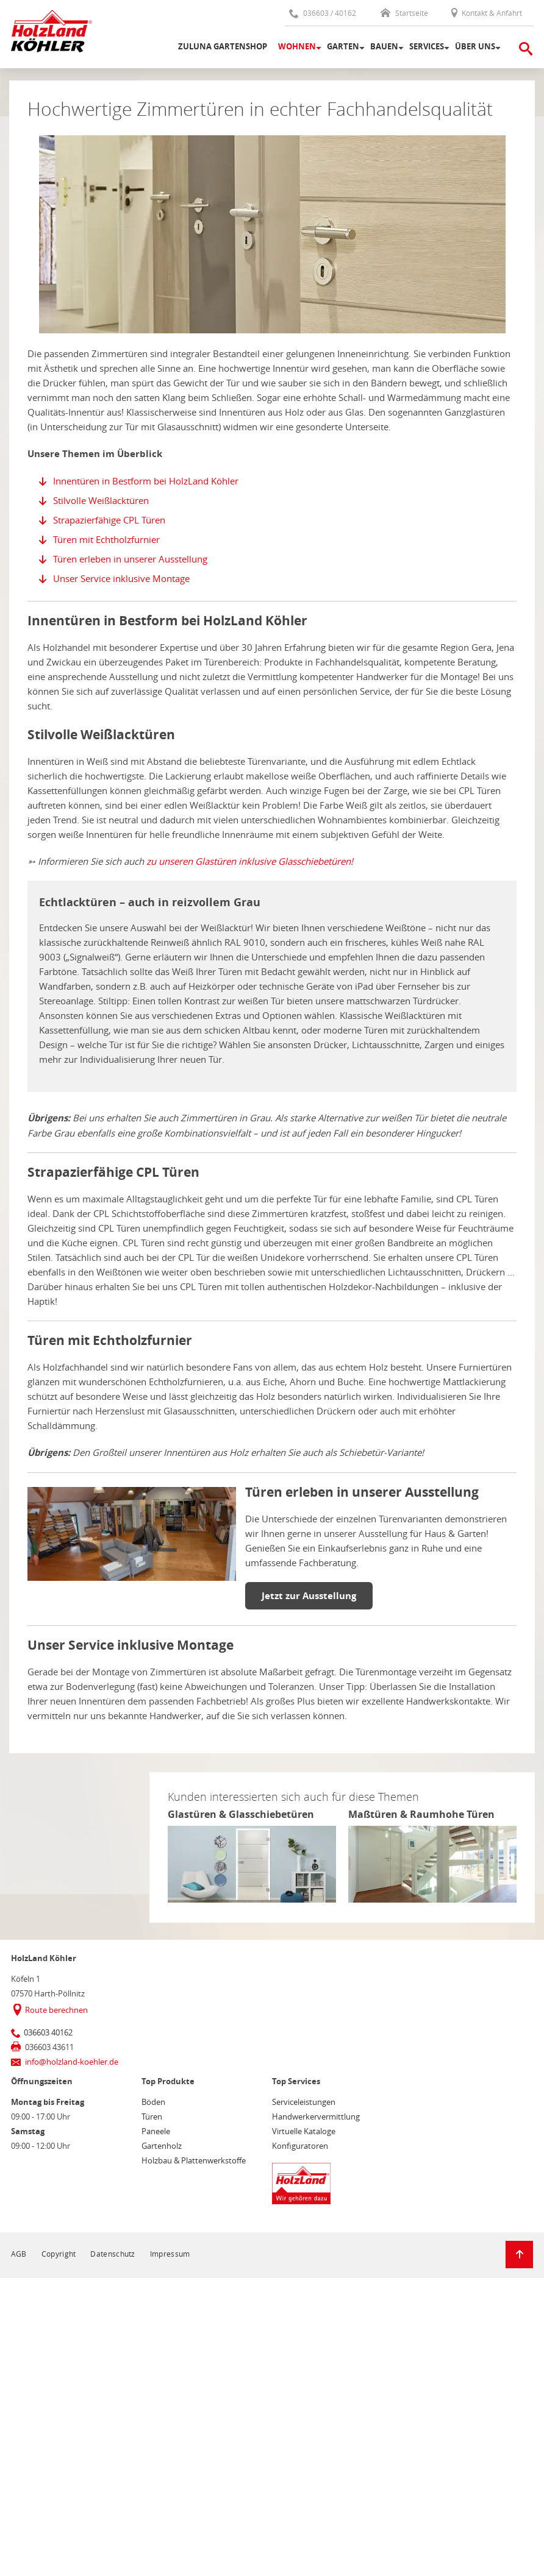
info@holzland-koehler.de (71, 2061)
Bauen (384, 46)
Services (426, 46)
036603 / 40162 (322, 13)
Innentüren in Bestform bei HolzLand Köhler (145, 481)
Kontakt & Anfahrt (485, 13)
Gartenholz (161, 2145)
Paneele (155, 2131)
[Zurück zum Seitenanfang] (519, 2254)
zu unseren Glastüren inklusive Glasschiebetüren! (249, 861)
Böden (153, 2101)
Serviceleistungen (303, 2101)
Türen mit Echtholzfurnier (106, 539)
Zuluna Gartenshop (222, 46)
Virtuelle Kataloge (303, 2131)
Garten (343, 46)
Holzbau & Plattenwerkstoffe (193, 2160)
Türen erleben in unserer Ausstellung (130, 559)
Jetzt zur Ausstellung (309, 1595)
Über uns (475, 46)
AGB (19, 2253)
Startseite (404, 13)
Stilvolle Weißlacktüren (101, 500)
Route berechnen (56, 2009)
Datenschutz (112, 2253)
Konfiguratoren (300, 2145)
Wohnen (297, 46)
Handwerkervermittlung (316, 2116)
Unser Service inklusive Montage (121, 578)
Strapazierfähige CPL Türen (109, 520)
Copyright (58, 2253)
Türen (151, 2116)
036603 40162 (48, 2032)
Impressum (170, 2253)
